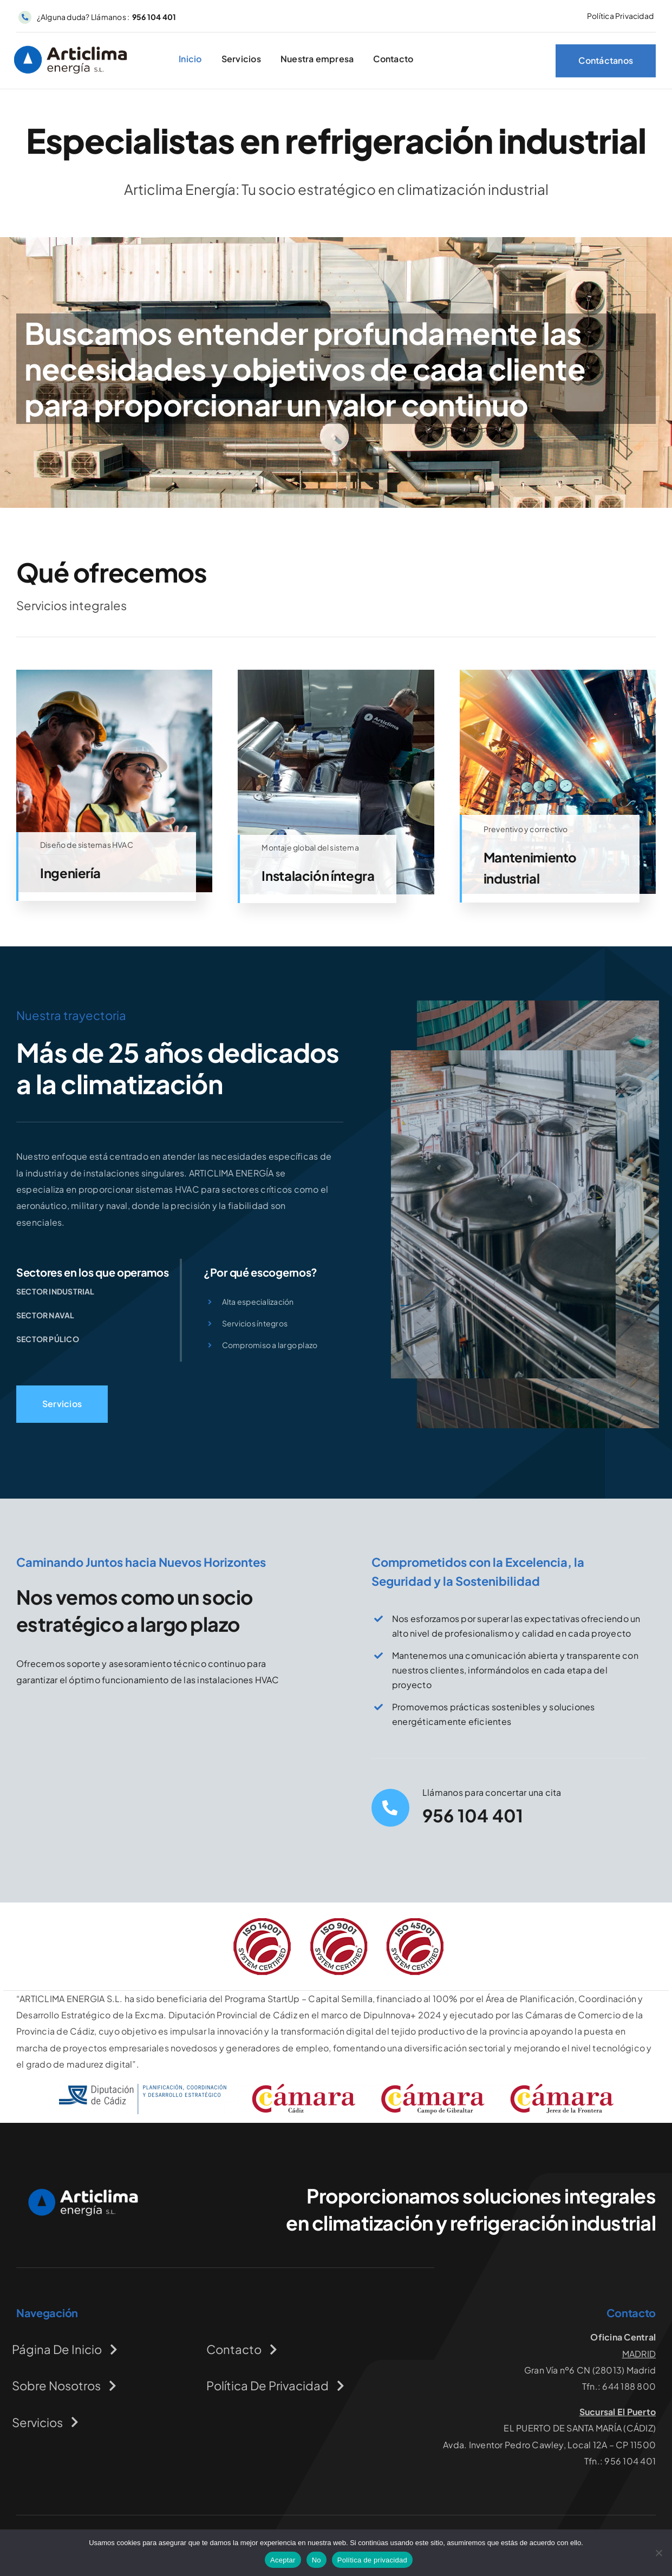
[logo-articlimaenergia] (81, 2192)
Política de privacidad (372, 2560)
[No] (658, 2552)
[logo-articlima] (70, 49)
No (316, 2560)
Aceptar (283, 2560)
